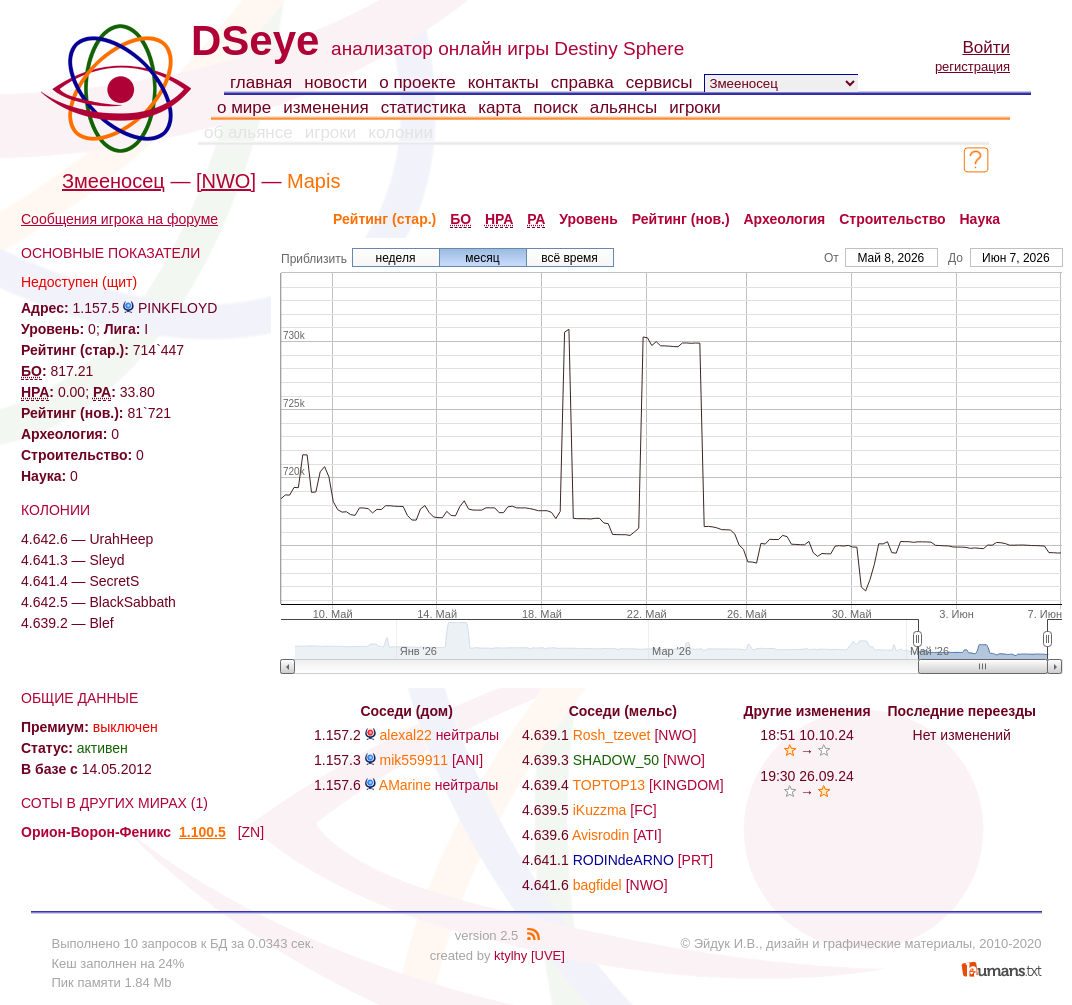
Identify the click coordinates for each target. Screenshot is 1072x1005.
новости (335, 82)
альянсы (624, 107)
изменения (325, 107)
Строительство (892, 219)
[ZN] (251, 832)
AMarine (405, 785)
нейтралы (468, 735)
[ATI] (647, 835)
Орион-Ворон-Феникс (96, 832)
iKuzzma (600, 810)
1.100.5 (202, 832)
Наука (980, 219)
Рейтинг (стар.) (384, 219)
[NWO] (226, 181)
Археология (785, 219)
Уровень (588, 219)
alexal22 (406, 735)
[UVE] (548, 955)
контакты (503, 82)
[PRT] (696, 860)
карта (499, 107)
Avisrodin (600, 835)
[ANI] (467, 760)
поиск (556, 107)
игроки (695, 107)
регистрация (972, 66)
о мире (244, 107)
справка (582, 82)
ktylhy (510, 955)
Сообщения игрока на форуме (119, 219)
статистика (424, 107)
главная (261, 82)
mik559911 (414, 760)
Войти (986, 47)
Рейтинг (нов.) (681, 219)
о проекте (417, 82)
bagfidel (597, 885)
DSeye (255, 40)
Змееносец (113, 181)
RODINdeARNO (623, 860)
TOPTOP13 (608, 785)
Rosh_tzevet (612, 735)
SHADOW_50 (616, 760)
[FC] (643, 810)
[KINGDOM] (686, 785)
